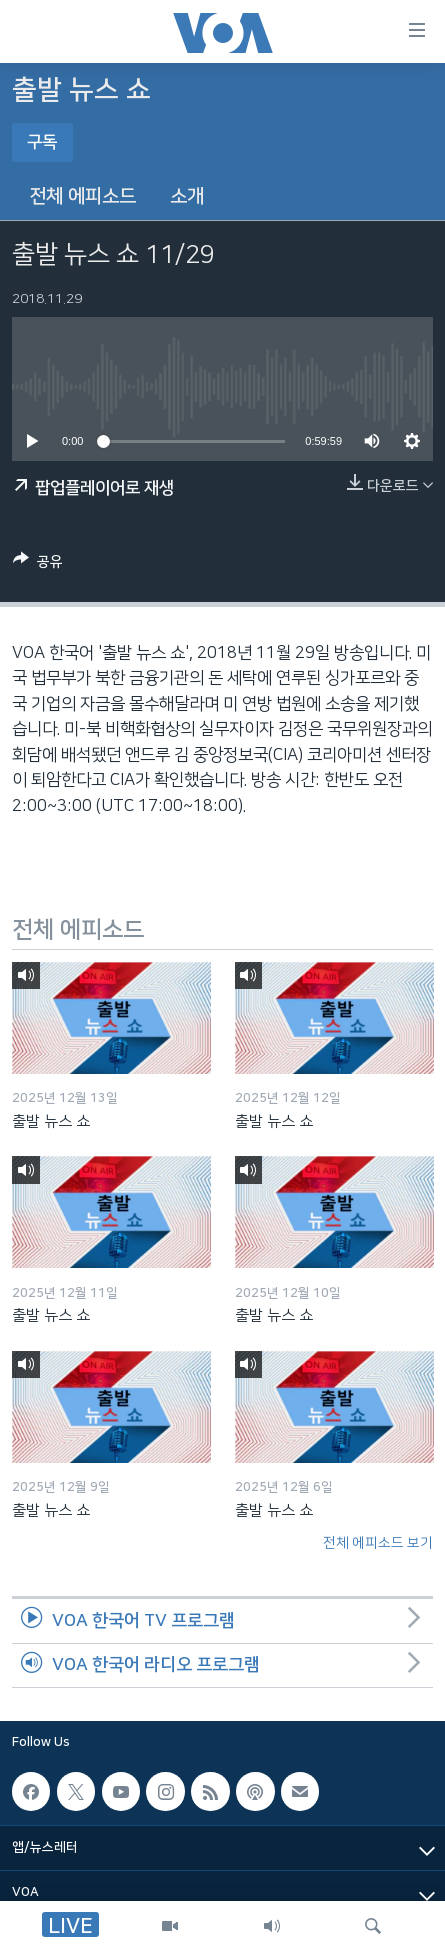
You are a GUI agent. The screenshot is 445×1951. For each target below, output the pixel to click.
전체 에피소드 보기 (378, 1543)
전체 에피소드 (82, 196)
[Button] (38, 565)
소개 (187, 196)
